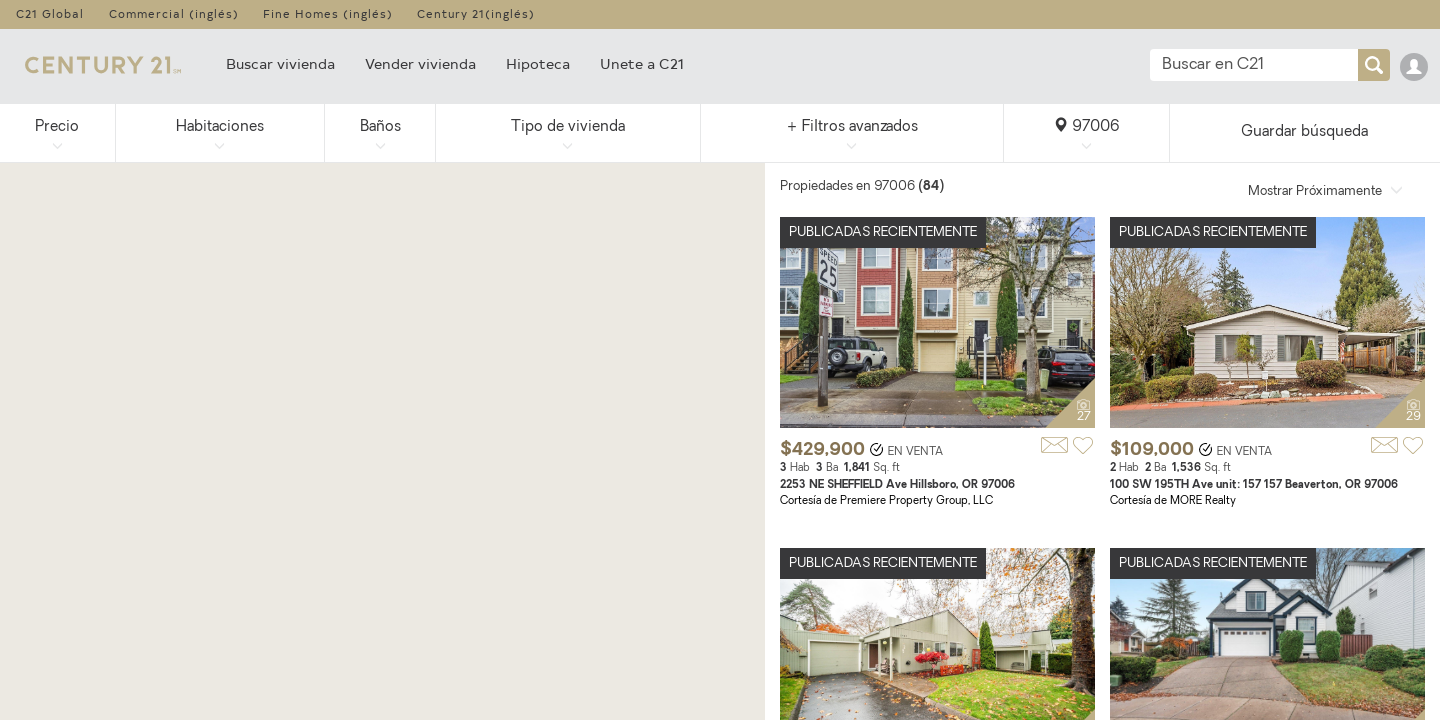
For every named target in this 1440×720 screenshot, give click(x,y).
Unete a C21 (642, 63)
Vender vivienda (420, 63)
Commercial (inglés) (174, 13)
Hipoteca (538, 63)
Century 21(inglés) (476, 13)
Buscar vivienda (280, 63)
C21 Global (50, 13)
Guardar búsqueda (1304, 132)
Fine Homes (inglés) (328, 13)
